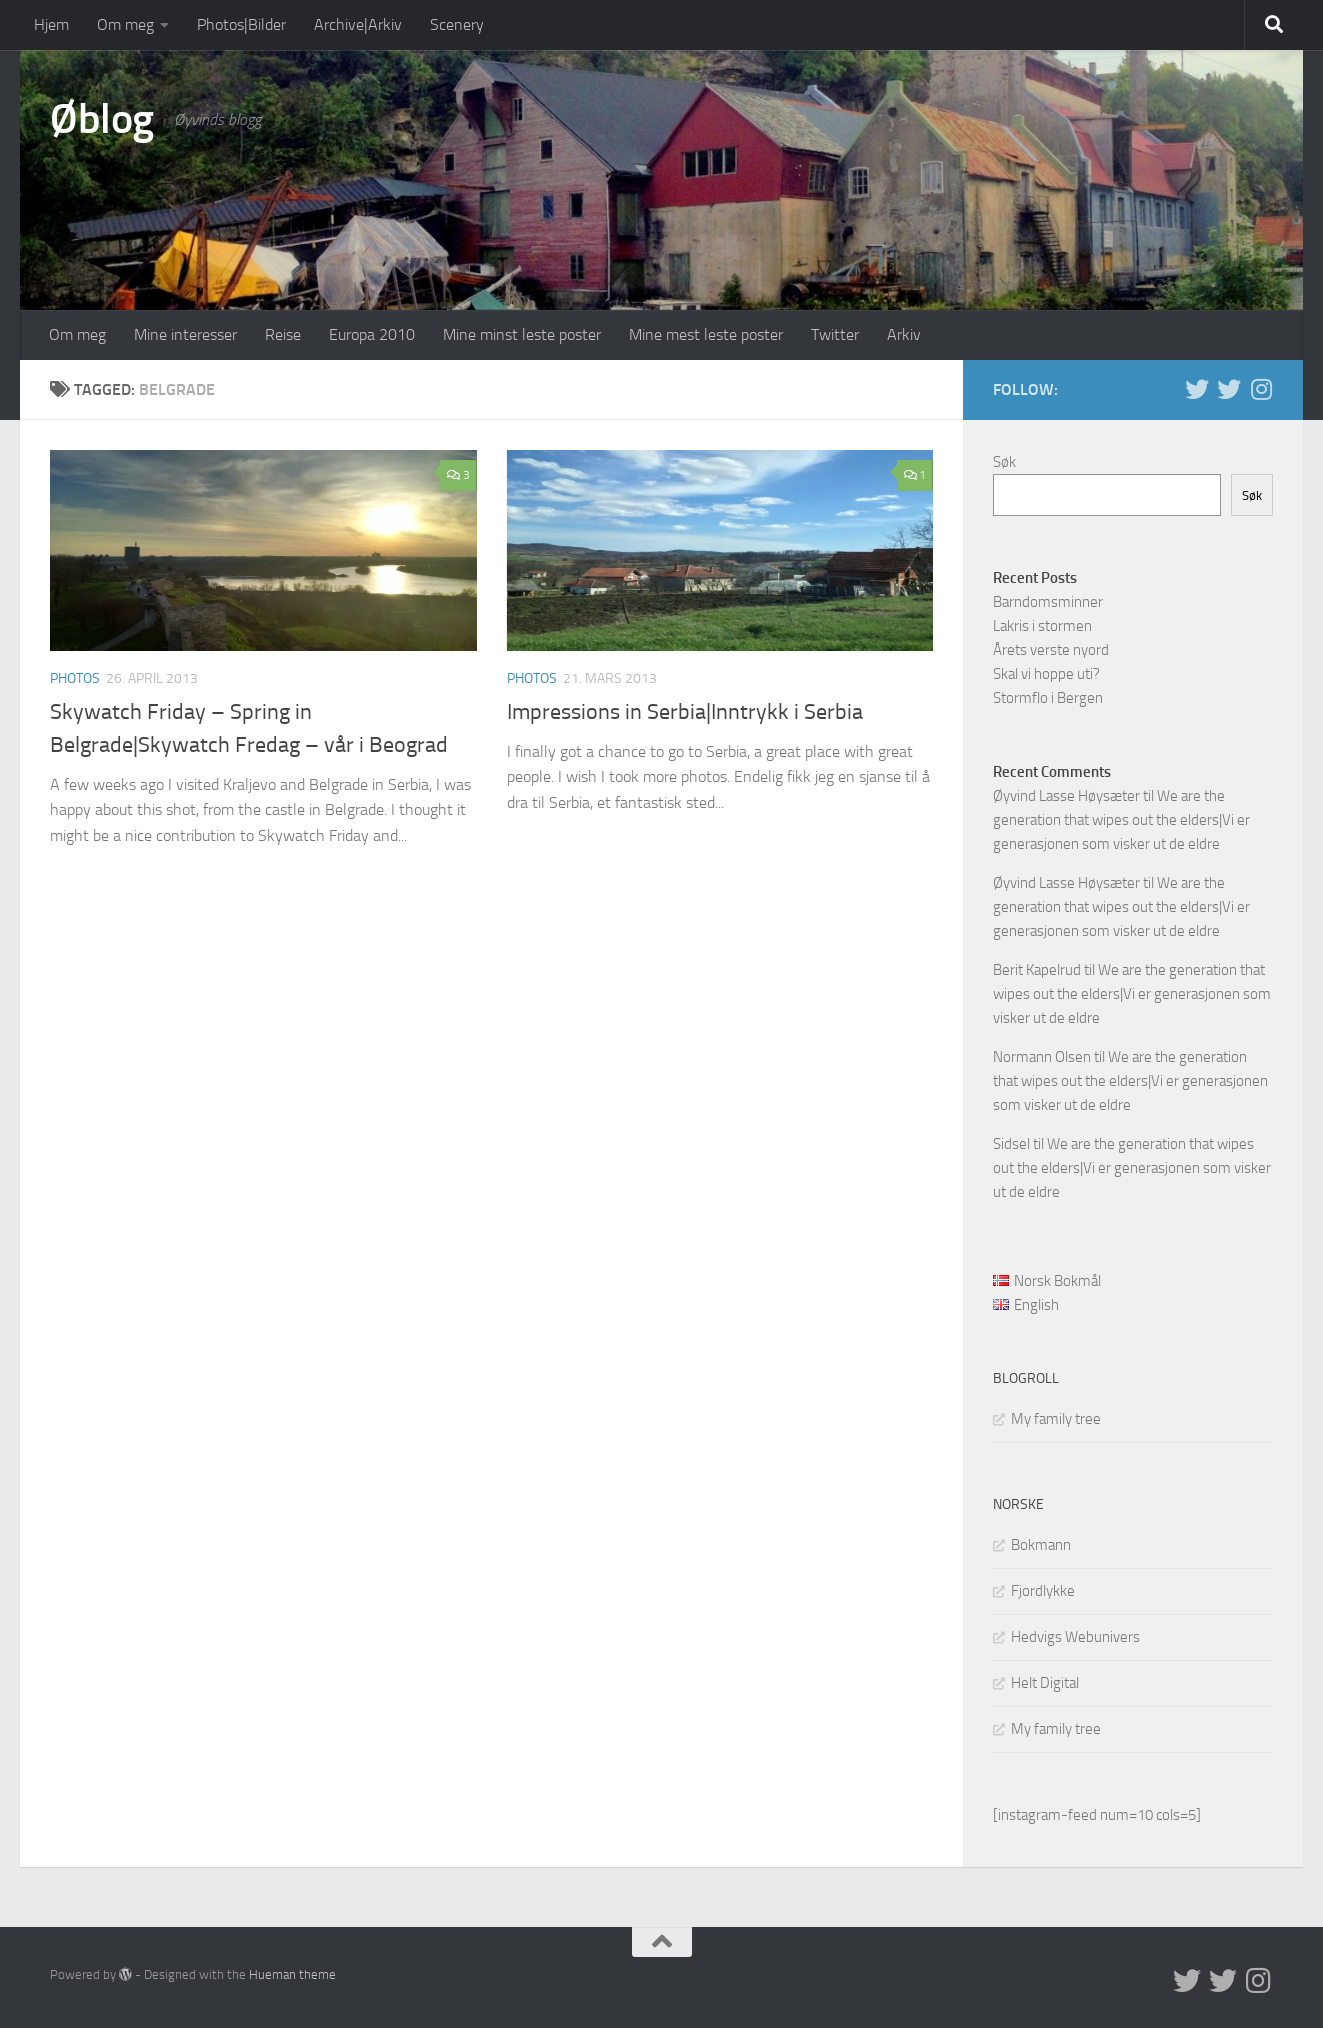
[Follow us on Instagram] (1261, 389)
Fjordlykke (1043, 1591)
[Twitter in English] (1197, 389)
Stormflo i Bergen (1048, 698)
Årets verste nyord (1051, 650)
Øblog (102, 119)
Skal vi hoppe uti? (1046, 674)
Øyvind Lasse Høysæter (1066, 796)
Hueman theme (292, 1974)
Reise (283, 334)
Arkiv (904, 334)
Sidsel (1011, 1144)
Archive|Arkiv (358, 24)
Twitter (835, 334)
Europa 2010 (372, 334)
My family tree (1056, 1419)
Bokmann (1041, 1545)
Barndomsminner (1048, 602)
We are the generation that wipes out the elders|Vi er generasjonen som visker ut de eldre (1121, 820)
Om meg (125, 24)
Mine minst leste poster (522, 334)
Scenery (457, 24)
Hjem (51, 24)
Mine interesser (185, 334)
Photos (75, 678)
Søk (1004, 462)
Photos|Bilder (241, 24)
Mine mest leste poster (706, 334)
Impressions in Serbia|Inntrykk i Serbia (685, 712)
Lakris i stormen (1042, 626)
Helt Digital (1045, 1683)
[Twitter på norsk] (1229, 389)
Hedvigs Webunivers (1075, 1637)
